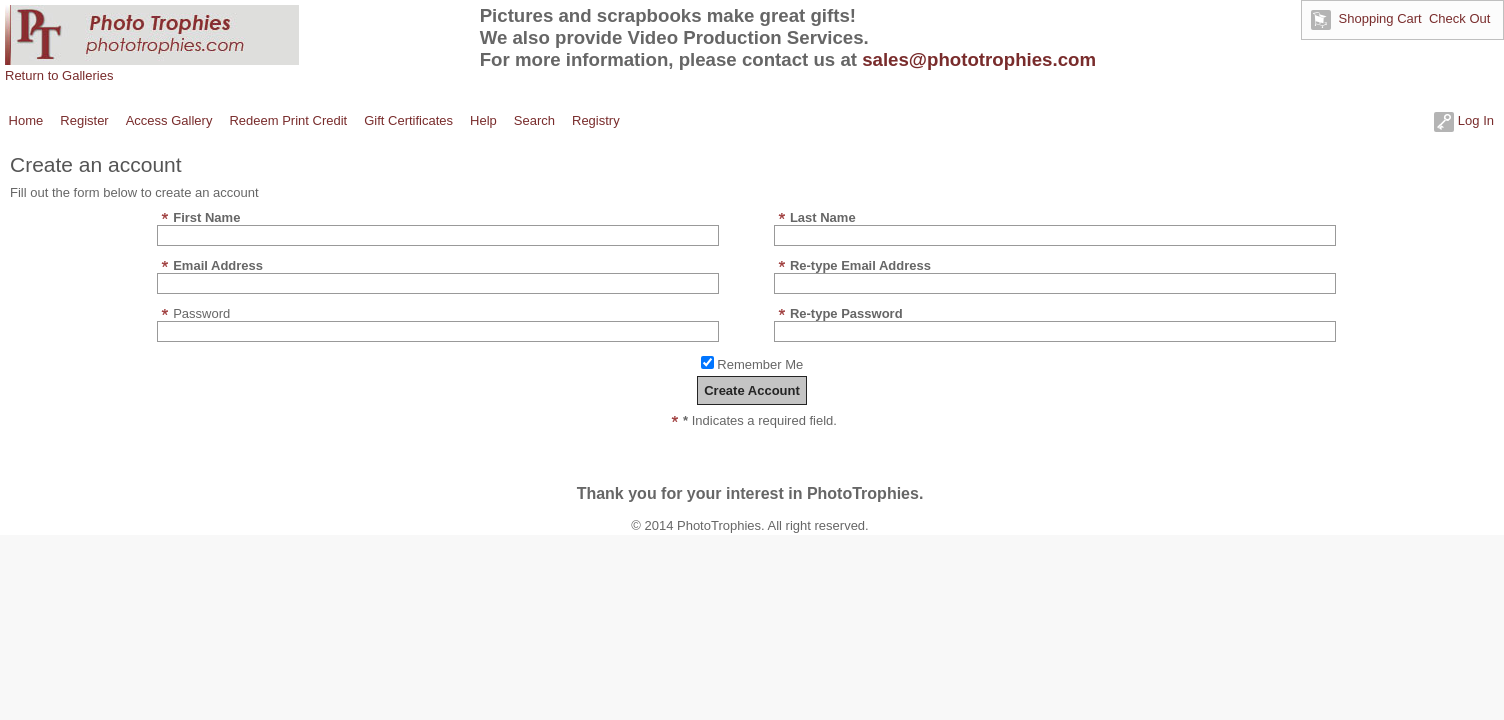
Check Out (1459, 18)
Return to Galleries (59, 75)
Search (534, 120)
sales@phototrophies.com (979, 59)
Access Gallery (169, 120)
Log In (1464, 120)
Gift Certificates (408, 120)
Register (84, 120)
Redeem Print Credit (288, 120)
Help (483, 120)
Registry (596, 120)
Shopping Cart (1380, 18)
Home (26, 120)
